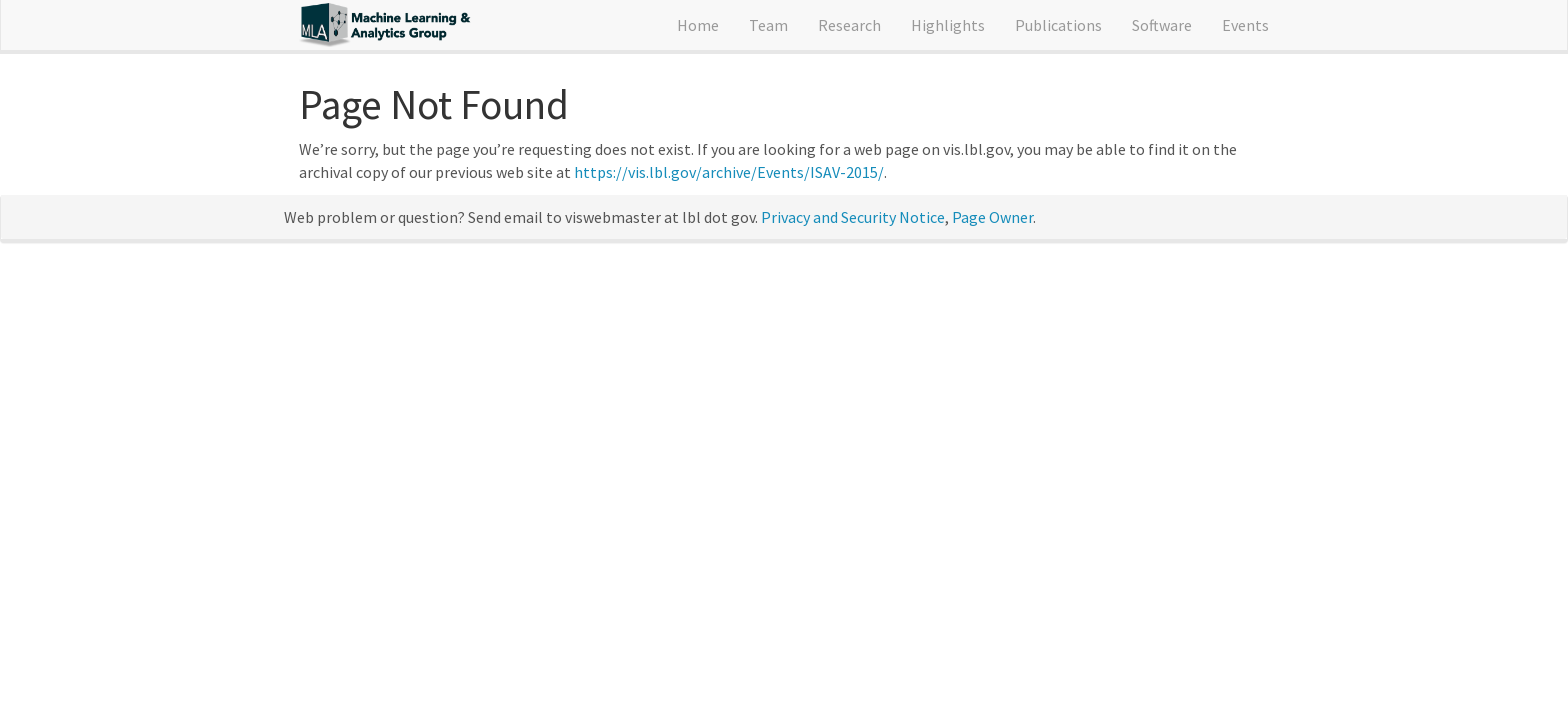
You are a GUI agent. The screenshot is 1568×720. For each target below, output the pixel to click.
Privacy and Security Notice (853, 217)
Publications (1058, 25)
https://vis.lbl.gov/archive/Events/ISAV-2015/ (729, 172)
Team (768, 25)
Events (1245, 25)
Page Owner (992, 217)
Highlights (948, 25)
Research (849, 25)
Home (698, 25)
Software (1162, 25)
